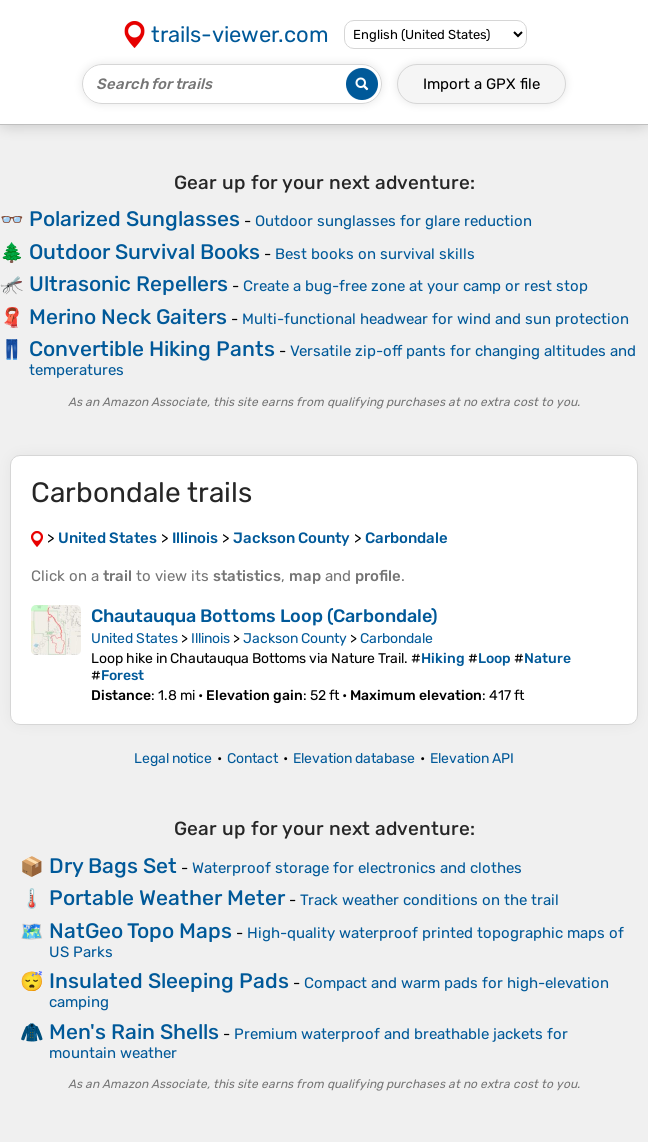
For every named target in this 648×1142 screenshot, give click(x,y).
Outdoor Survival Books (144, 251)
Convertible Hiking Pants (152, 348)
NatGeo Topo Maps (140, 930)
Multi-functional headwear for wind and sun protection (435, 319)
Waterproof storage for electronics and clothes (357, 868)
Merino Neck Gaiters (128, 316)
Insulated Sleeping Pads (169, 980)
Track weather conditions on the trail (429, 900)
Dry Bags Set (113, 865)
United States (134, 638)
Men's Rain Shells (134, 1031)
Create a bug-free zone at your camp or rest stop (415, 286)
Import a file (481, 84)
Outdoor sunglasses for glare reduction (393, 221)
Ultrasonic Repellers (128, 283)
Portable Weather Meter (167, 897)
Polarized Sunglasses (134, 218)
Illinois (210, 638)
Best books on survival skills (375, 254)
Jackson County (295, 638)
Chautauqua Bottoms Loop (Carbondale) (264, 616)
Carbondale (396, 638)
